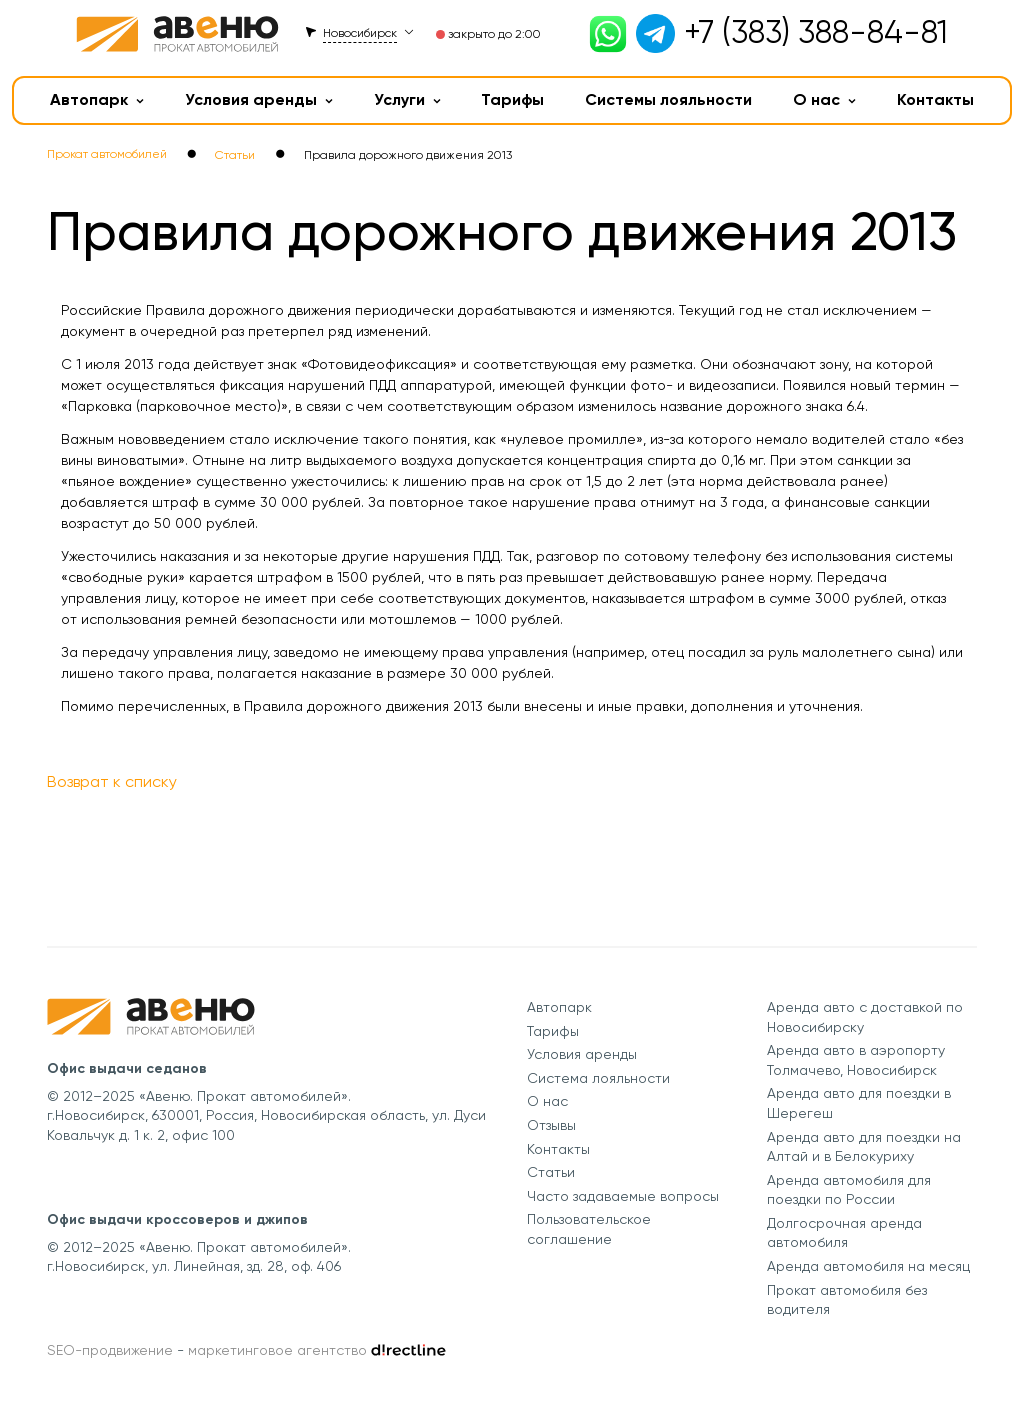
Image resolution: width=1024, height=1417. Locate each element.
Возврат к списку (112, 781)
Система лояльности (598, 1078)
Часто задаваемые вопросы (623, 1196)
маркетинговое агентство (277, 1350)
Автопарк (97, 99)
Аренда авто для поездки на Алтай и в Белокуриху (864, 1147)
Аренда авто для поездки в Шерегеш (859, 1103)
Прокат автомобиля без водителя (847, 1300)
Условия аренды (259, 99)
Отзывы (551, 1125)
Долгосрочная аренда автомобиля (844, 1233)
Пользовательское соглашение (589, 1229)
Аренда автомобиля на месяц (868, 1266)
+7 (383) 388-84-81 (816, 32)
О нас (824, 99)
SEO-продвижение (110, 1350)
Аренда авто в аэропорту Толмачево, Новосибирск (856, 1060)
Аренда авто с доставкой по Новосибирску (865, 1017)
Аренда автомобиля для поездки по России (849, 1190)
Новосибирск (360, 33)
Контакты (935, 99)
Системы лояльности (668, 99)
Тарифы (512, 99)
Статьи (551, 1172)
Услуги (407, 99)
